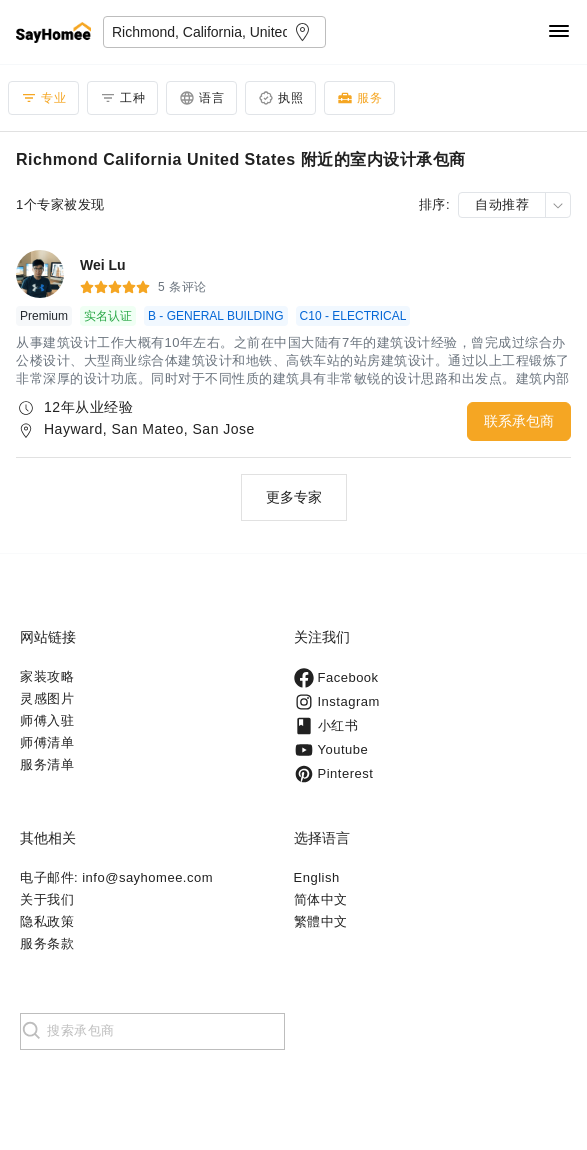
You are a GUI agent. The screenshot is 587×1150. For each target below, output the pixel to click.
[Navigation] (559, 32)
